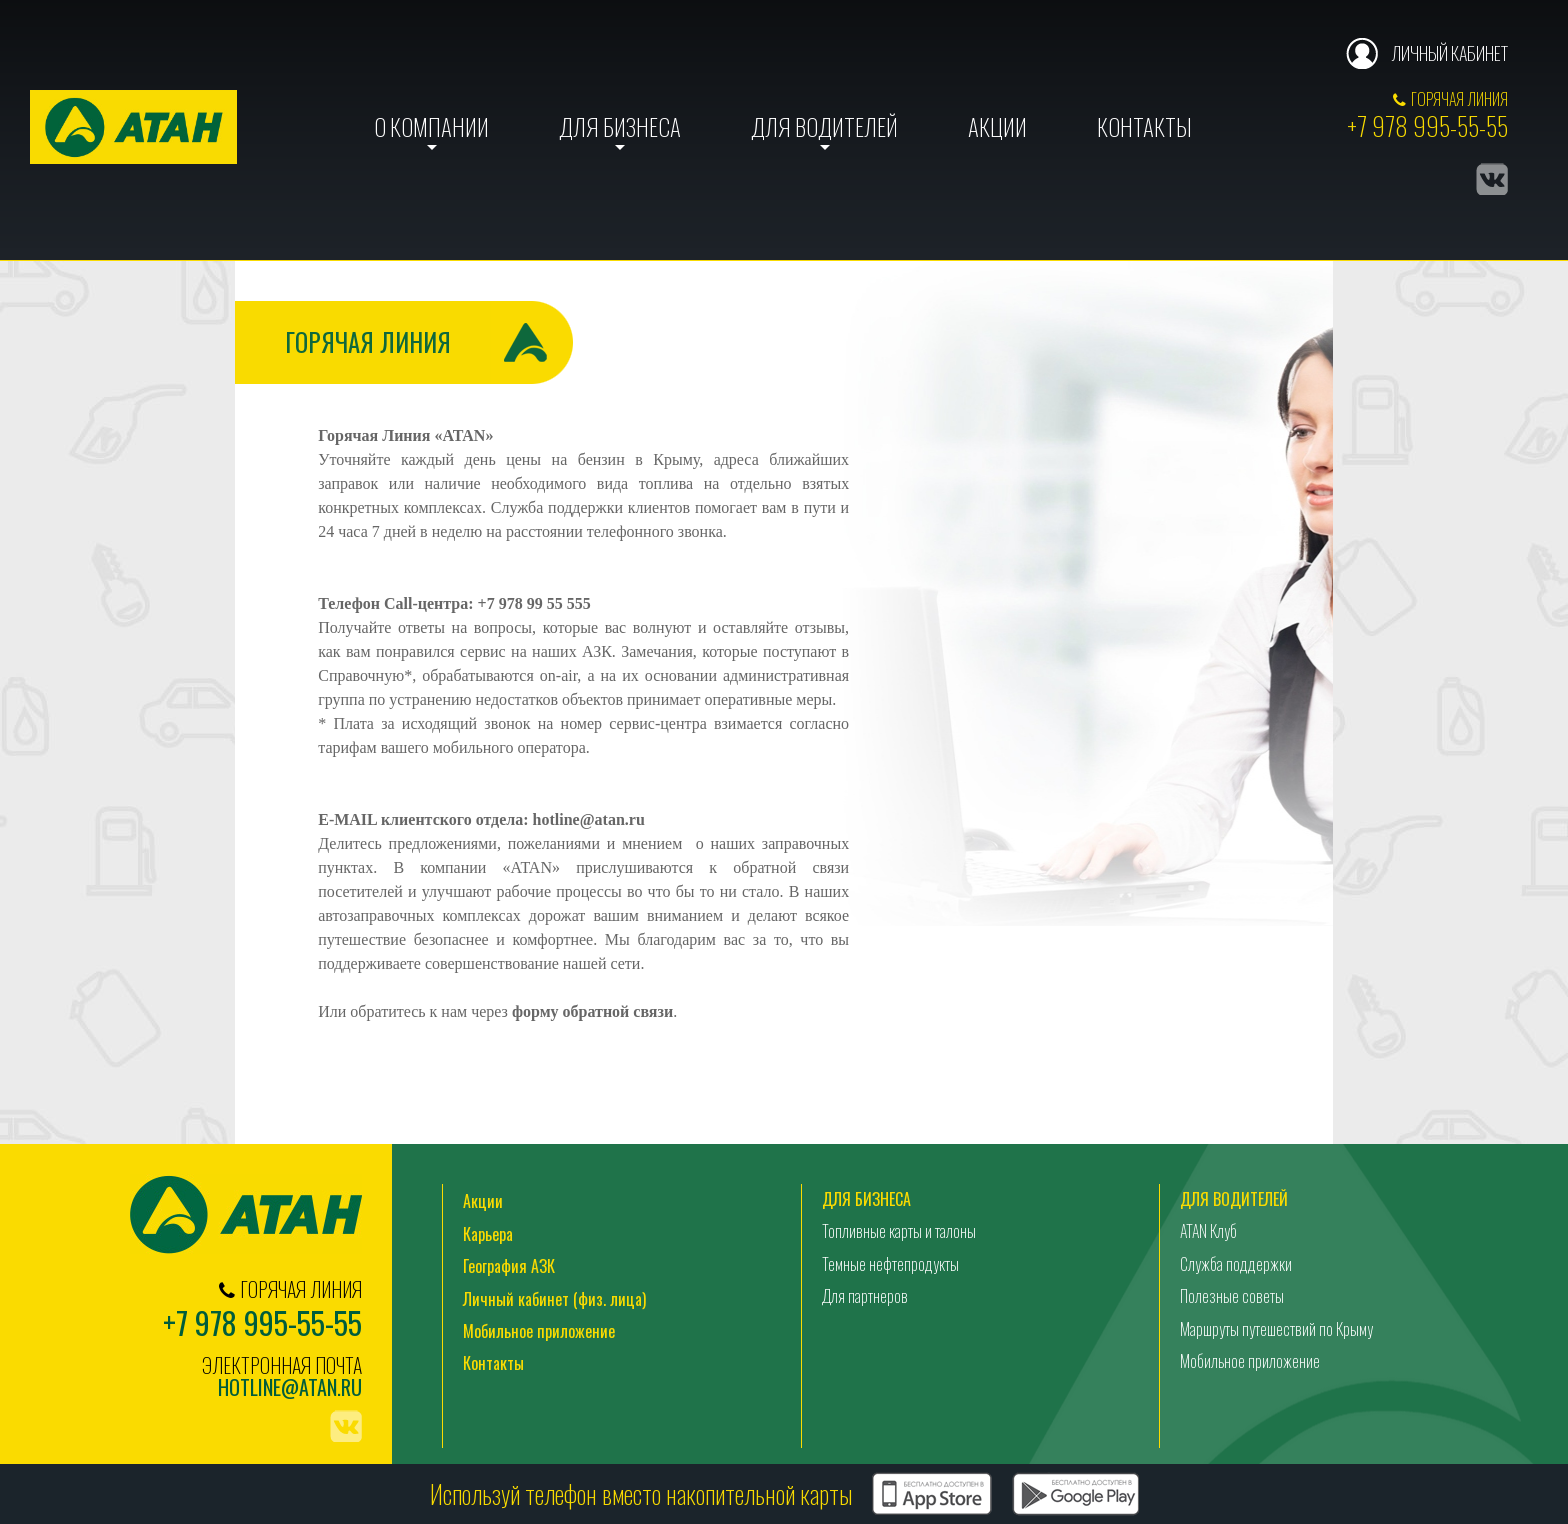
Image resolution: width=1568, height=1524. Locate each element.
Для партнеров (865, 1296)
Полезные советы (1232, 1296)
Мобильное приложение (539, 1331)
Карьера (488, 1234)
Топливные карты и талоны (899, 1231)
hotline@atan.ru (589, 819)
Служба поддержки (1236, 1264)
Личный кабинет (1449, 53)
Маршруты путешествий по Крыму (1276, 1329)
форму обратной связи (592, 1011)
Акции (997, 127)
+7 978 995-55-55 (1427, 125)
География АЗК (509, 1266)
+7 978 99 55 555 (534, 603)
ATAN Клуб (1208, 1231)
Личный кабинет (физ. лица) (554, 1299)
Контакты (1144, 127)
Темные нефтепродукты (890, 1264)
